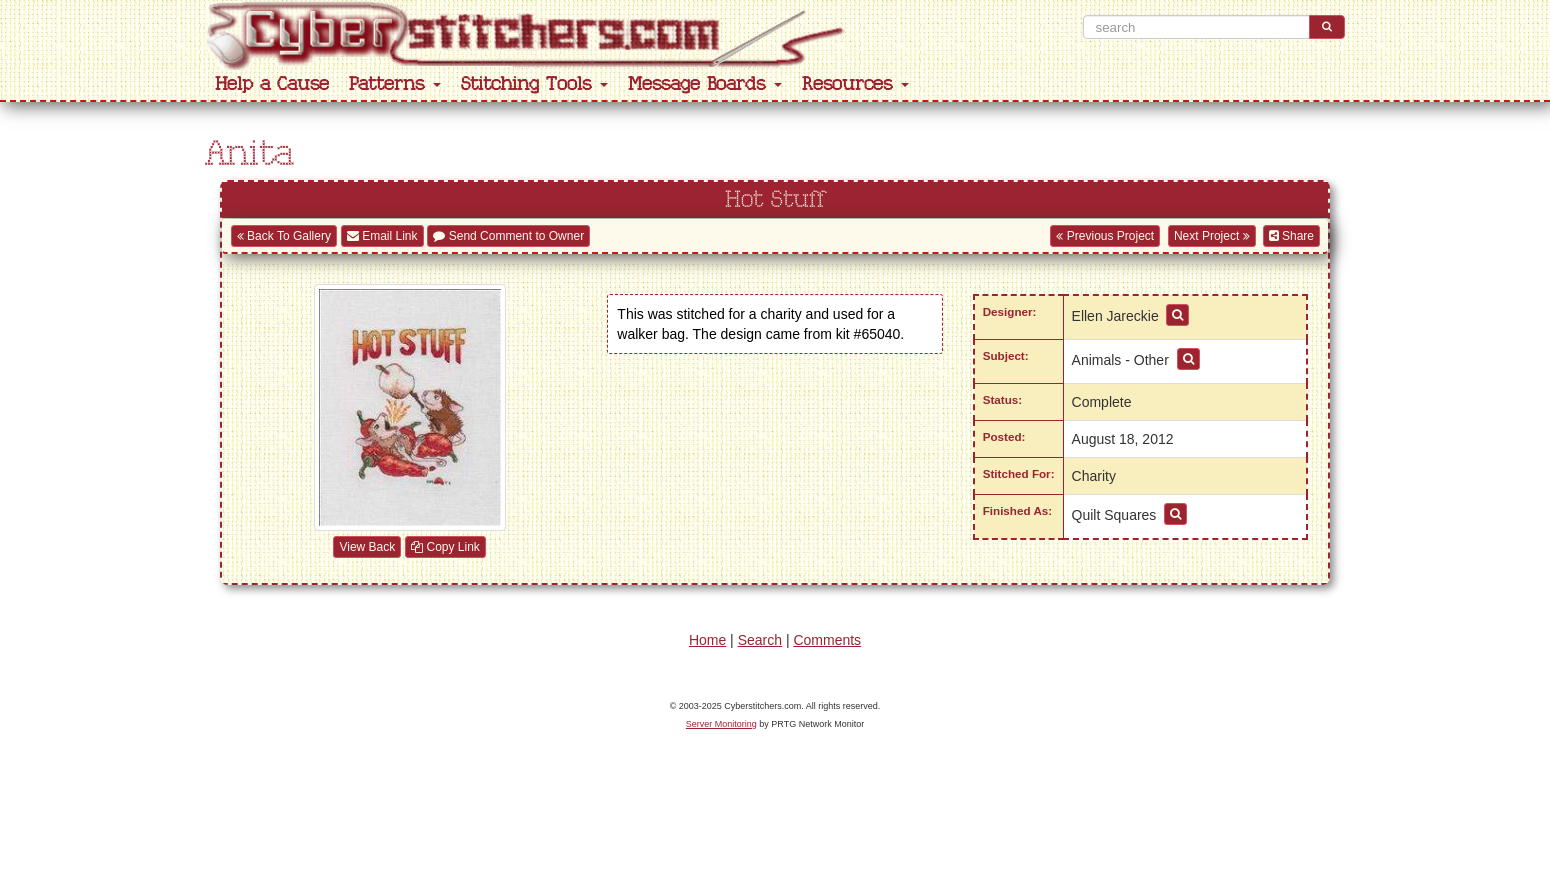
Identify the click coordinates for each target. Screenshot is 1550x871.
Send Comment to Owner (508, 236)
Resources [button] (855, 84)
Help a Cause (272, 84)
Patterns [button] (395, 84)
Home (707, 640)
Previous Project (1105, 236)
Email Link (382, 236)
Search (760, 640)
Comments (827, 640)
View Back (367, 547)
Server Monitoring (721, 724)
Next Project (1212, 236)
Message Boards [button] (705, 84)
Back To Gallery (284, 236)
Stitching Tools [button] (534, 84)
